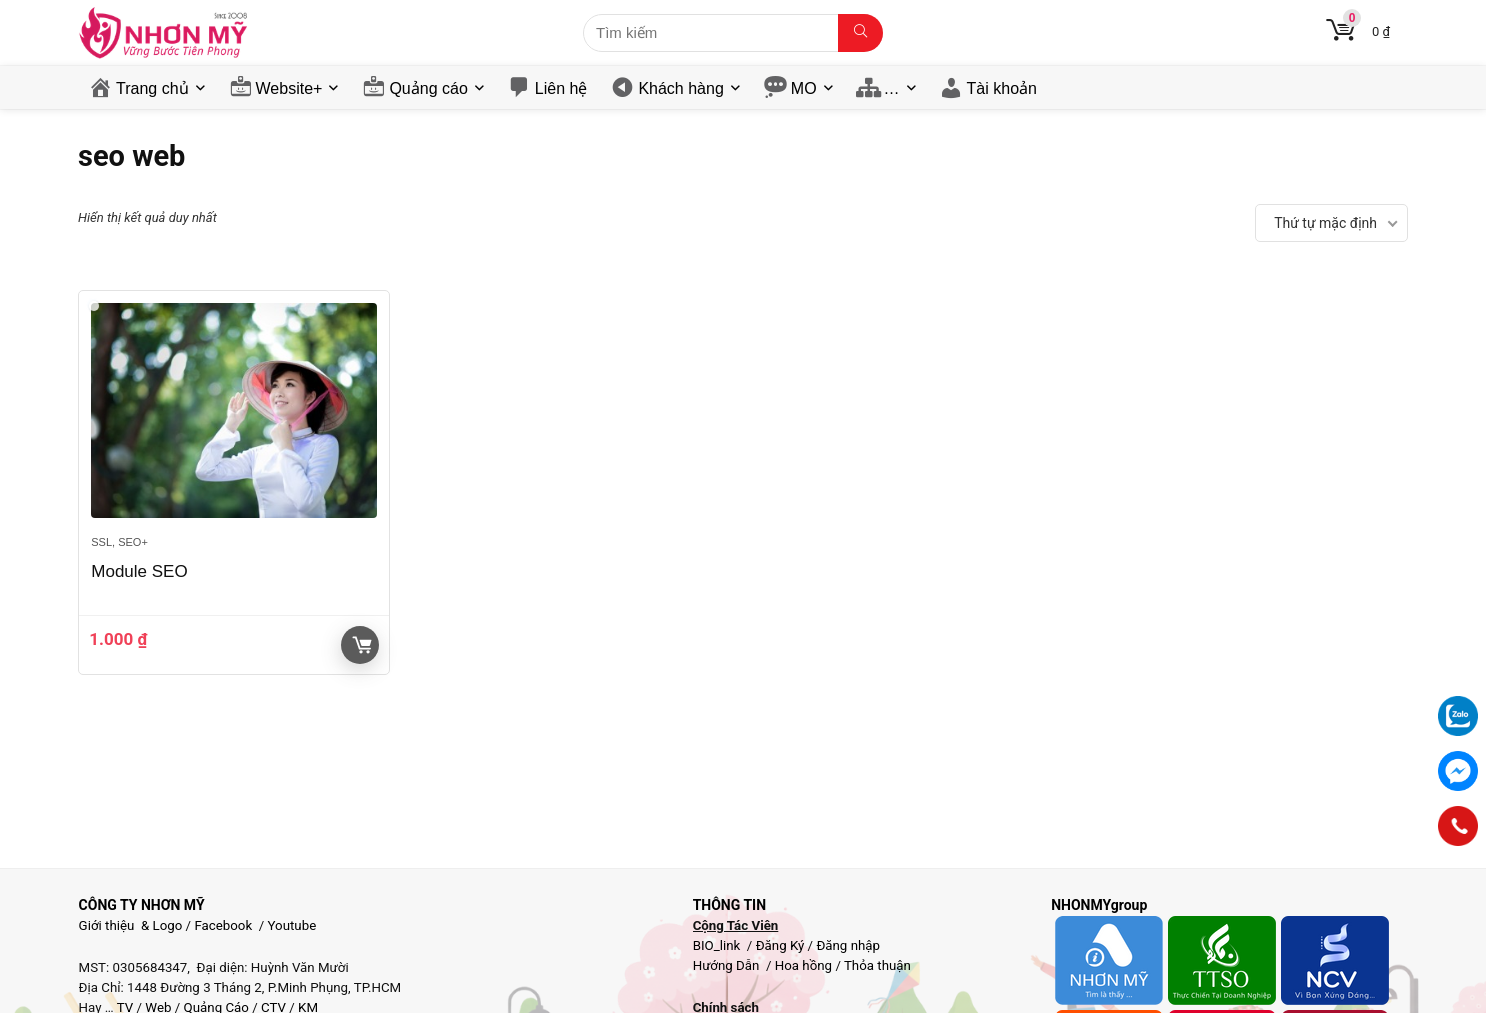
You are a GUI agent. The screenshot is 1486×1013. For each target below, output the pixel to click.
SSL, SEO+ (119, 542)
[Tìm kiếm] (860, 33)
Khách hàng (680, 88)
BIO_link (718, 945)
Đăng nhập (848, 945)
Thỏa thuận (876, 965)
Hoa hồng (803, 965)
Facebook (223, 925)
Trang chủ (152, 88)
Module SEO (139, 571)
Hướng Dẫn (728, 965)
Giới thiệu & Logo (131, 925)
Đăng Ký (782, 945)
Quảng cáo (428, 88)
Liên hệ (561, 88)
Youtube (292, 925)
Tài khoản (1002, 88)
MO (804, 88)
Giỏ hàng (362, 645)
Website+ (289, 88)
